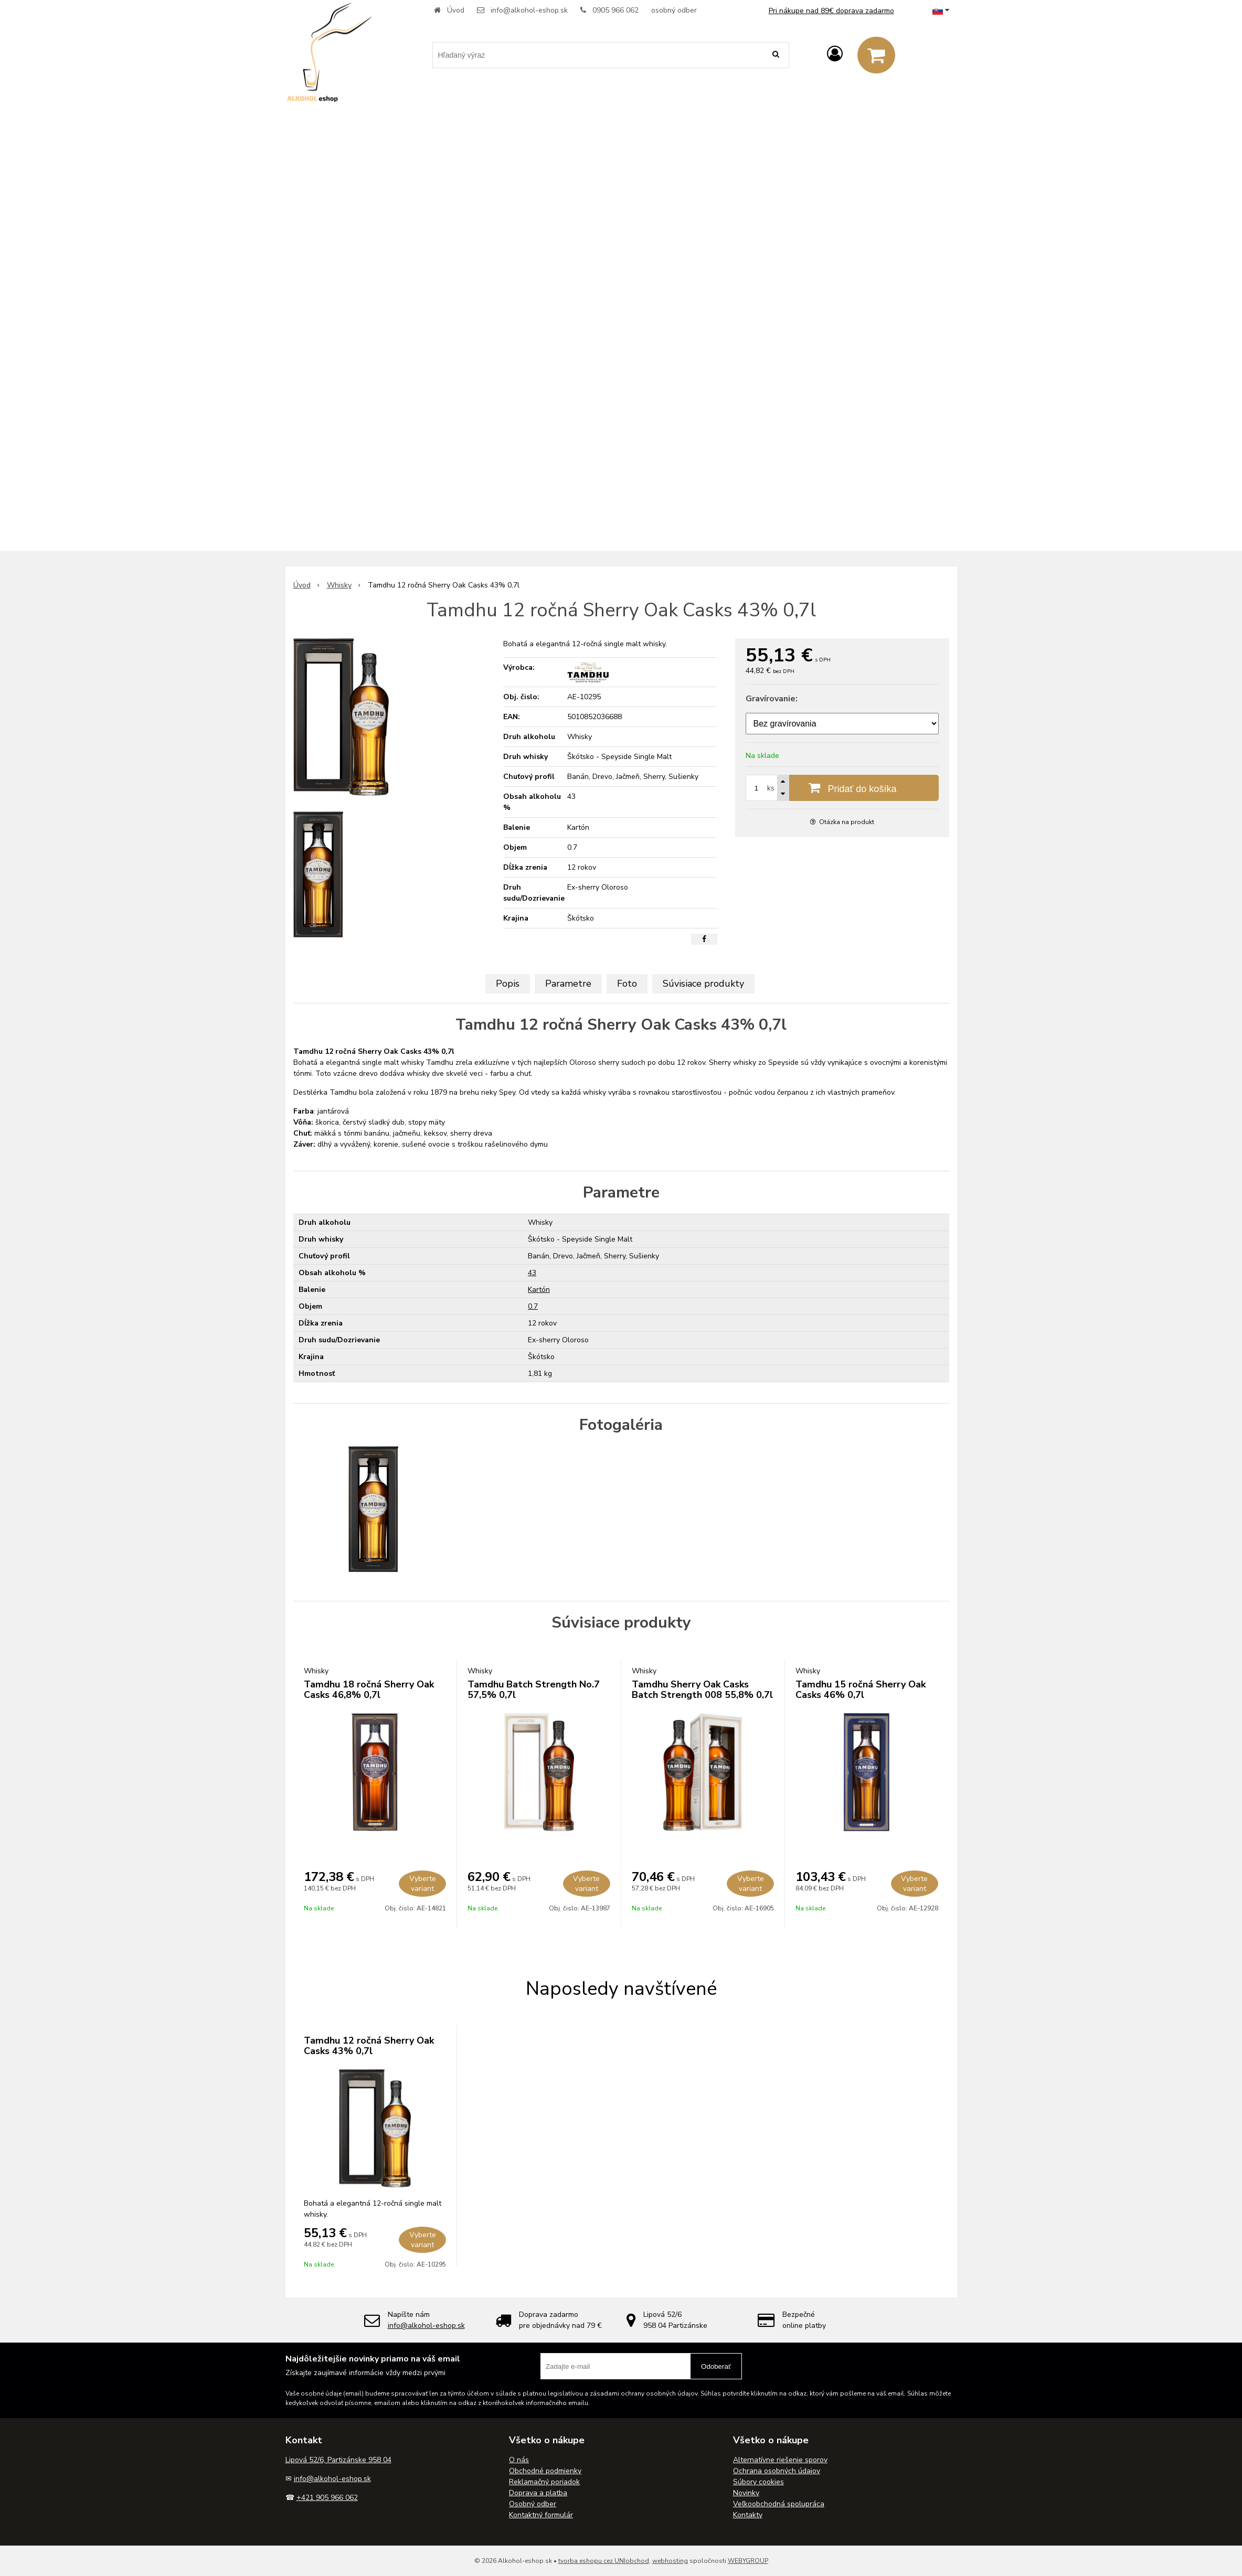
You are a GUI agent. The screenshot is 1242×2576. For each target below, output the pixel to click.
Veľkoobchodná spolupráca (778, 2504)
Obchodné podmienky (545, 2471)
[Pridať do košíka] (842, 788)
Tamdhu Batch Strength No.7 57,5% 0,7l (534, 1689)
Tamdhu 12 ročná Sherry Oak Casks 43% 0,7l (369, 2045)
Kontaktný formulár (541, 2515)
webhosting (670, 2561)
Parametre (568, 983)
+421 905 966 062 (327, 2498)
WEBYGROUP (748, 2561)
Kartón (539, 1290)
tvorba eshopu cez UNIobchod (603, 2561)
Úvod (455, 10)
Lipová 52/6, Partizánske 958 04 (338, 2460)
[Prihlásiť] (835, 54)
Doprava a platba (538, 2493)
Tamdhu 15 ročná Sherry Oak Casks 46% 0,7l (860, 1689)
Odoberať (716, 2366)
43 (532, 1273)
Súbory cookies (758, 2482)
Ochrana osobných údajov (776, 2471)
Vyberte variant (422, 1884)
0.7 (533, 1306)
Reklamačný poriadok (544, 2482)
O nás (519, 2460)
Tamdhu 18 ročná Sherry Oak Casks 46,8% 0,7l (369, 1689)
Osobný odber (532, 2504)
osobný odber (674, 10)
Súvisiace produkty (703, 983)
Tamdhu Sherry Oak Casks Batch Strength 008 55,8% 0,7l (702, 1689)
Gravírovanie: (772, 698)
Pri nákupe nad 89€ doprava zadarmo (831, 11)
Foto (627, 983)
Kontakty (747, 2515)
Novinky (746, 2493)
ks (770, 788)
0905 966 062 (615, 10)
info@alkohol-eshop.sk (529, 10)
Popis (507, 983)
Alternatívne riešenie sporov (780, 2460)
